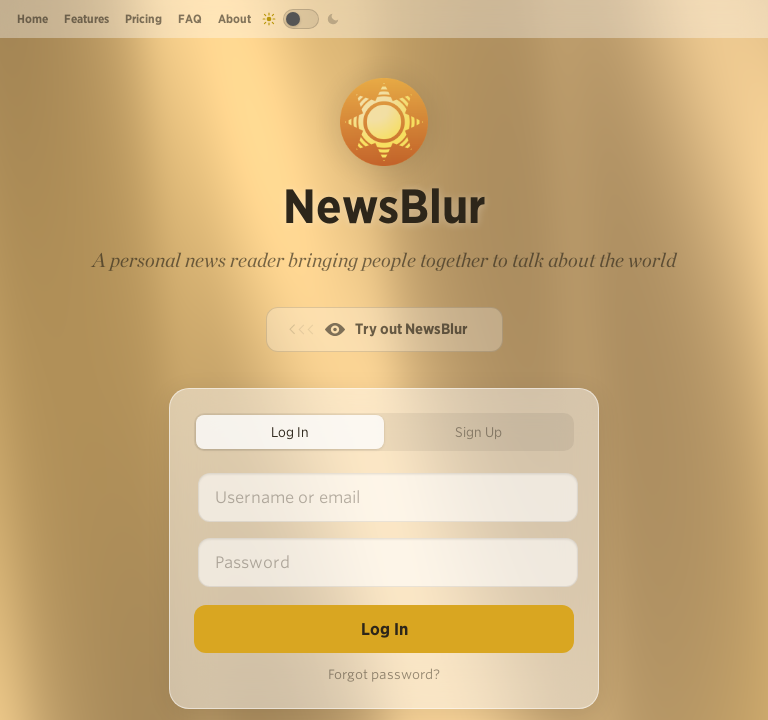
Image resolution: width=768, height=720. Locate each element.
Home (32, 18)
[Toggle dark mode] (301, 19)
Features (86, 18)
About (234, 18)
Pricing (143, 18)
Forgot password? (384, 674)
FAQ (190, 18)
